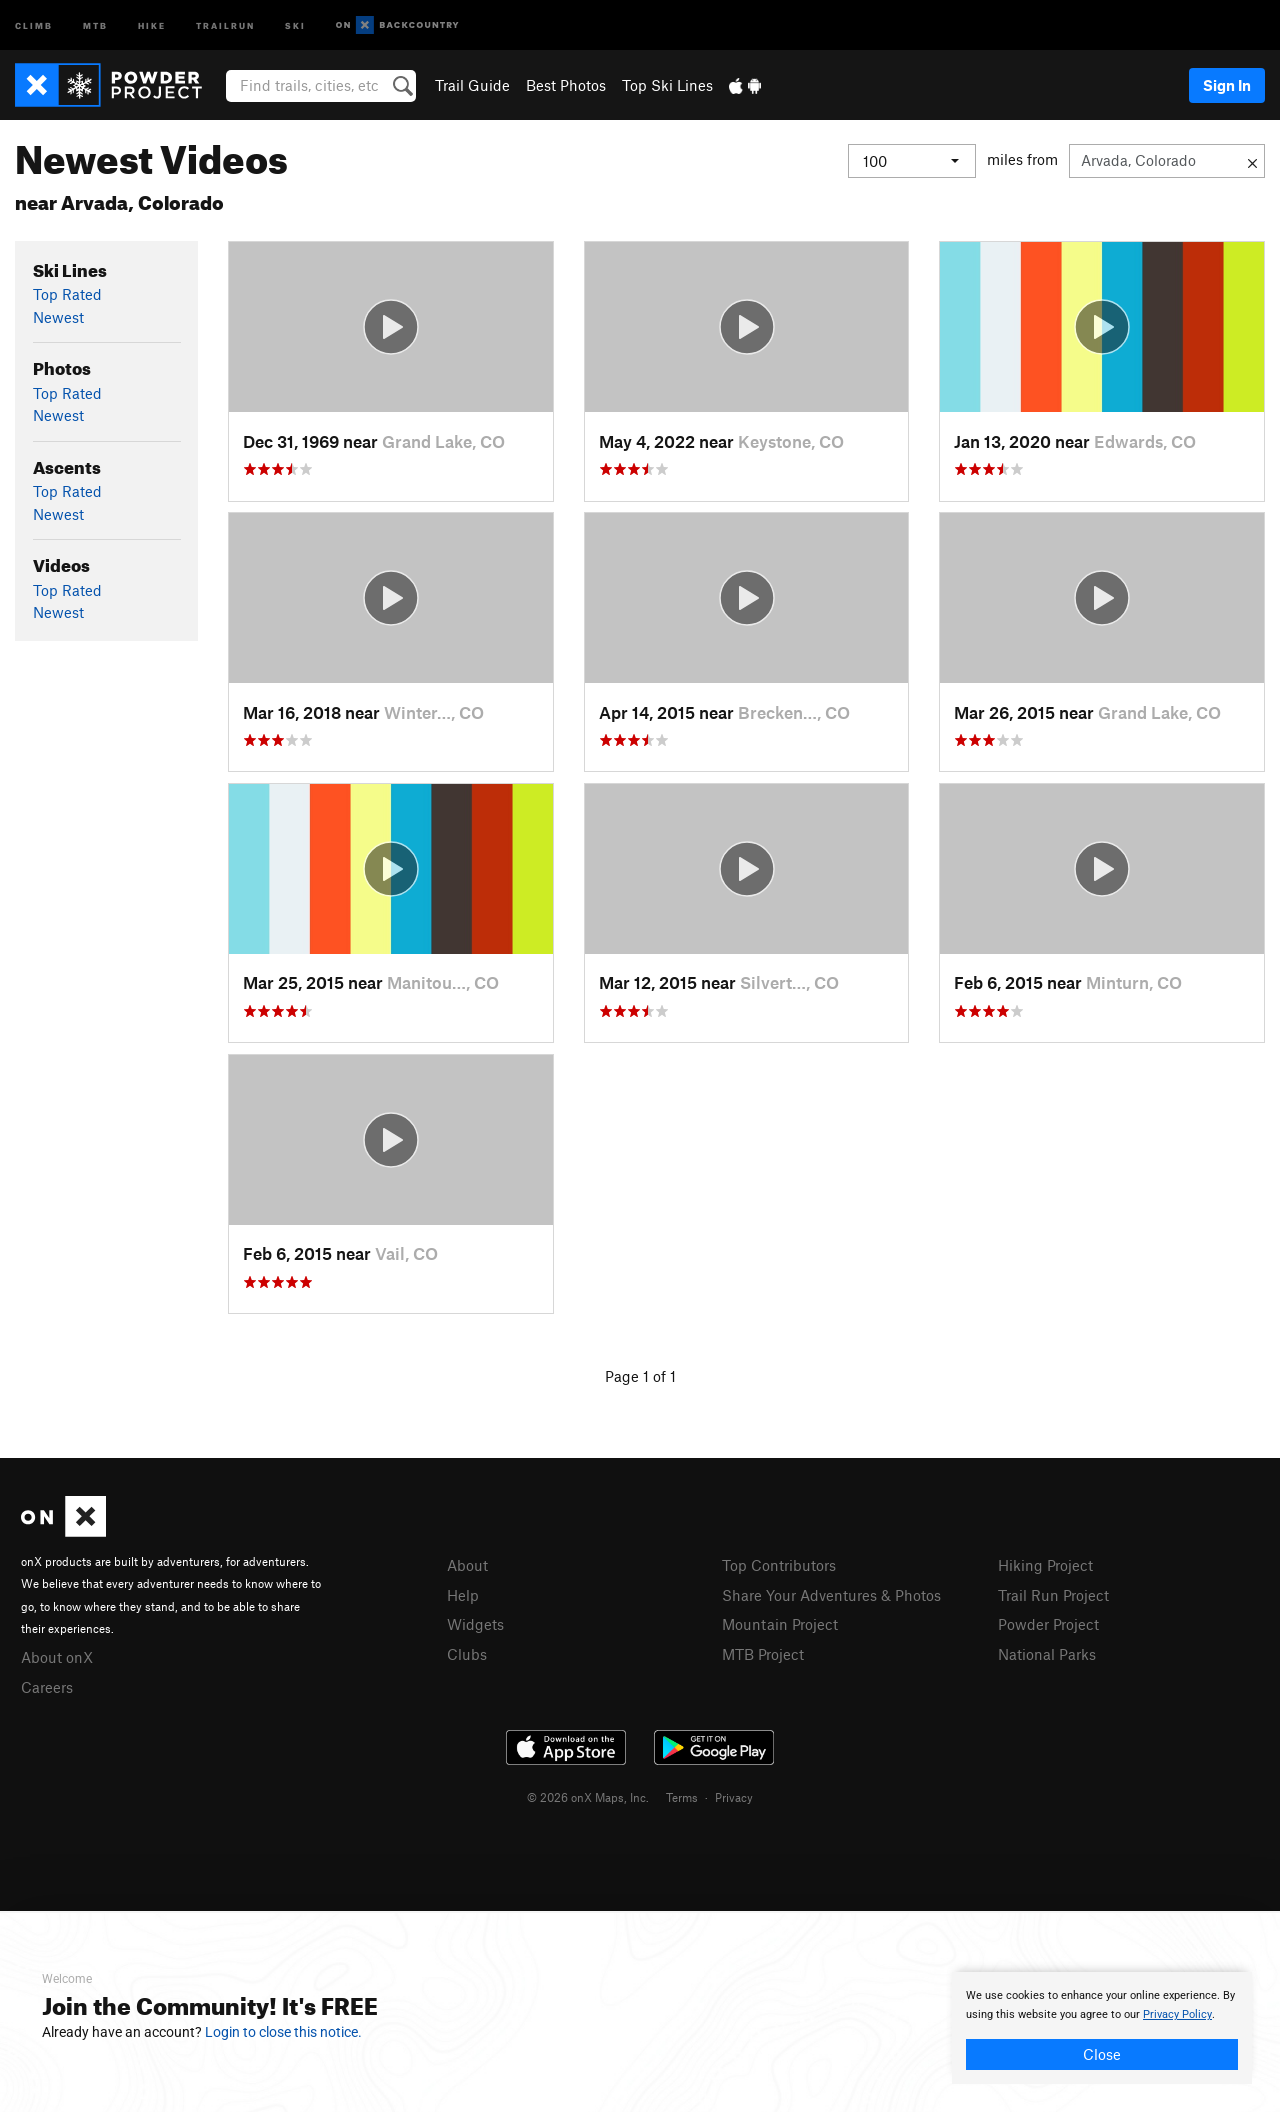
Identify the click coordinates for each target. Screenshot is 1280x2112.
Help (463, 1595)
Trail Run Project (1053, 1595)
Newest (58, 317)
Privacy (734, 1797)
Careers (47, 1687)
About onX (57, 1657)
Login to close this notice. (283, 2032)
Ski (295, 24)
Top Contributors (779, 1565)
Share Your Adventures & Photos (831, 1595)
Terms (682, 1797)
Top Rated (67, 294)
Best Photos (566, 85)
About (467, 1565)
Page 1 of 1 (640, 1376)
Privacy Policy (1177, 2014)
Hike (152, 24)
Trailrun (225, 24)
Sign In (1227, 85)
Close (1102, 2054)
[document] (1102, 2028)
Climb (34, 24)
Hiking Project (1045, 1565)
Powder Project (1048, 1624)
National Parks (1047, 1654)
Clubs (467, 1654)
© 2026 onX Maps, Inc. (588, 1797)
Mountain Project (780, 1624)
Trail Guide (472, 85)
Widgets (475, 1624)
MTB (95, 24)
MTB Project (763, 1654)
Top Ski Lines (667, 85)
